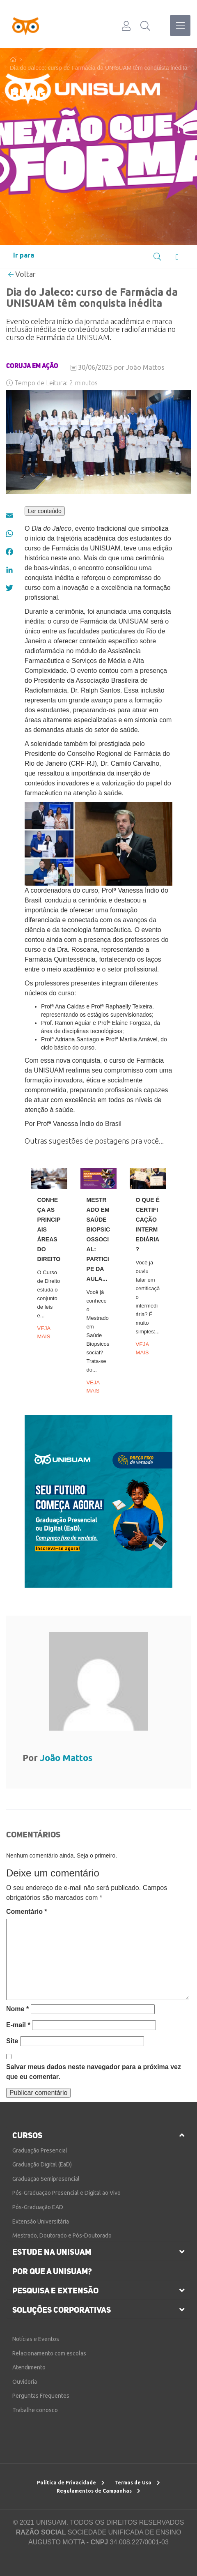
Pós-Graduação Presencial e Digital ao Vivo (66, 2192)
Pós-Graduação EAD (37, 2207)
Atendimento (29, 2367)
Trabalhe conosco (35, 2410)
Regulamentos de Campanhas (98, 2490)
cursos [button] (27, 2135)
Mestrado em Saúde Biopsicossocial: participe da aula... (98, 1239)
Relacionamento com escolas (49, 2353)
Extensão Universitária (40, 2221)
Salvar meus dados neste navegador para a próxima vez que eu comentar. (93, 2071)
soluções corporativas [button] (61, 2309)
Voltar (22, 274)
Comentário (26, 1911)
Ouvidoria (24, 2381)
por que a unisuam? (52, 2271)
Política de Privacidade (71, 2482)
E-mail (18, 2024)
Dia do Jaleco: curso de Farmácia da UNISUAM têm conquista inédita (99, 67)
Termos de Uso (137, 2482)
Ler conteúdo (45, 511)
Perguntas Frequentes (40, 2395)
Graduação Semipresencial (46, 2178)
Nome (17, 2008)
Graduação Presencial (39, 2150)
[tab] (98, 2135)
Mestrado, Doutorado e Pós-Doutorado (62, 2235)
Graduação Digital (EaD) (42, 2164)
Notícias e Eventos (35, 2339)
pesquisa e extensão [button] (55, 2290)
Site (12, 2040)
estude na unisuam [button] (51, 2251)
